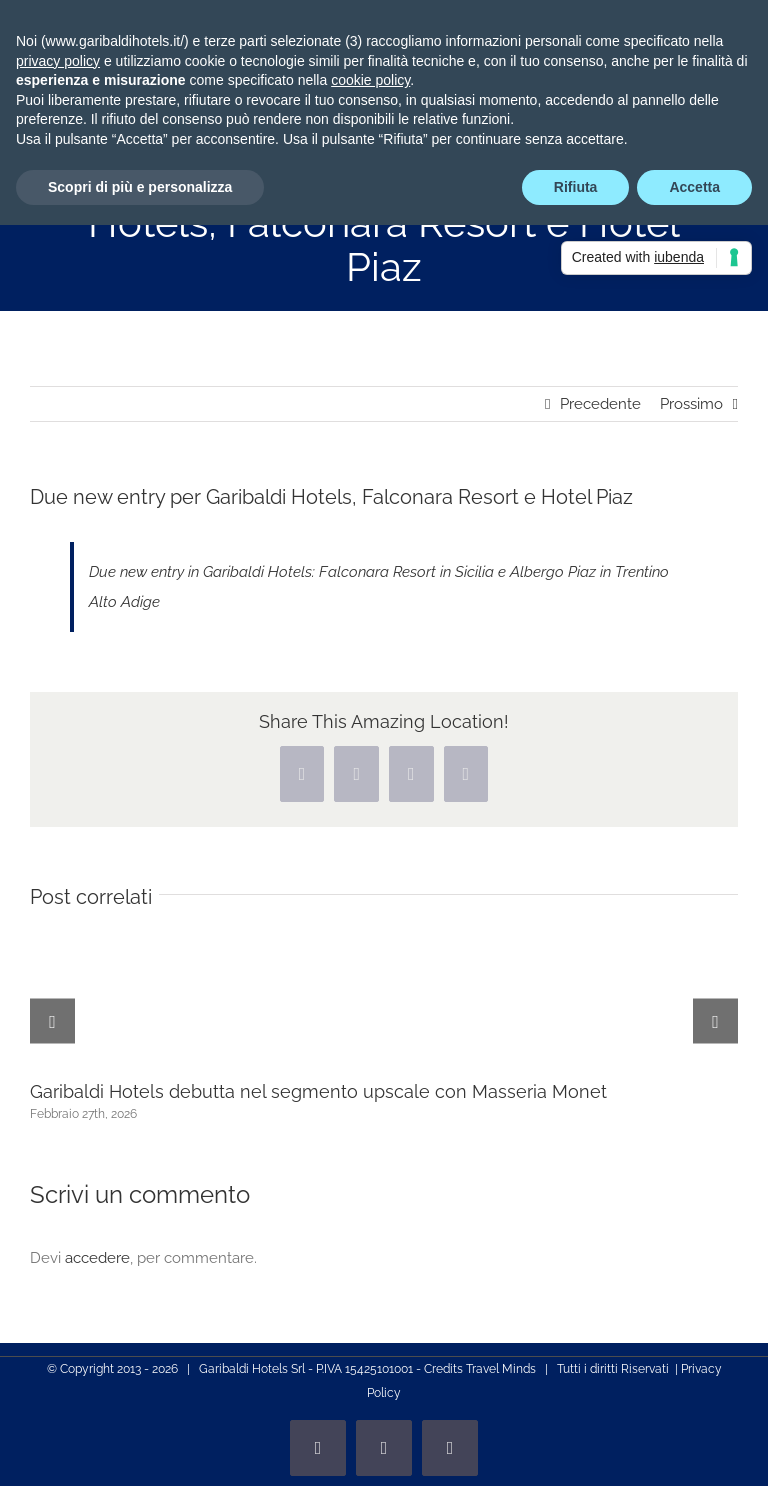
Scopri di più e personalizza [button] (140, 187)
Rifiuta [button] (576, 187)
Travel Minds (501, 1369)
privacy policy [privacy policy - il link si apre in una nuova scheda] (58, 61)
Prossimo (691, 404)
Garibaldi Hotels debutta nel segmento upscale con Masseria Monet (318, 1091)
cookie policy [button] (370, 80)
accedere (97, 1258)
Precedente (600, 404)
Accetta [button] (694, 187)
